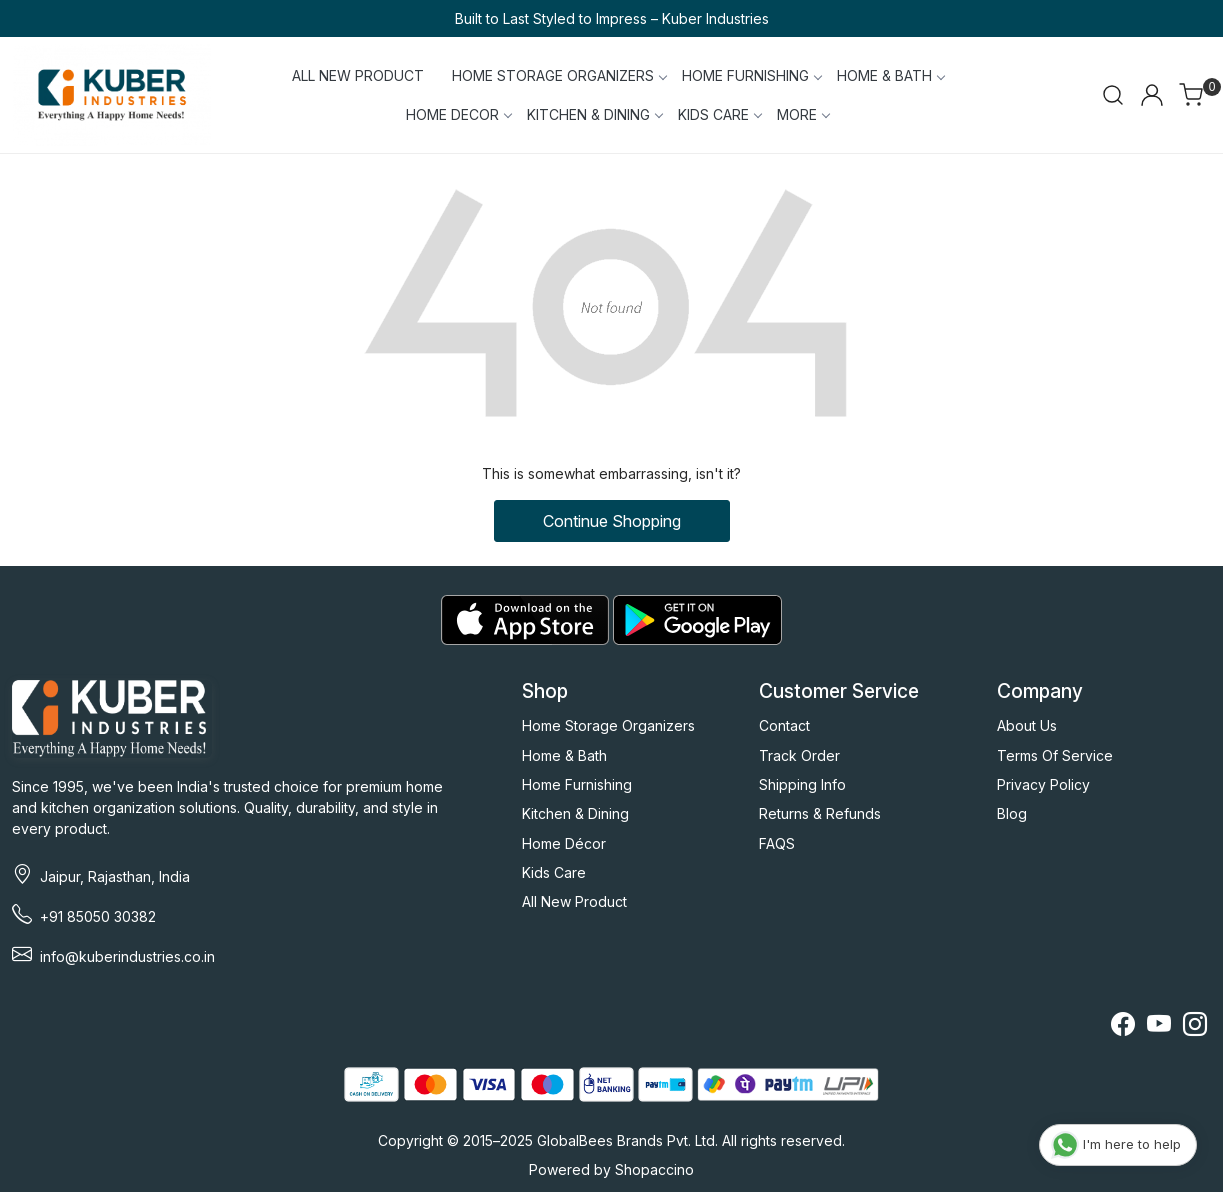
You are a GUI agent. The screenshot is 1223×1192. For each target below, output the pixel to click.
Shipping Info (802, 784)
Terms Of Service (1055, 755)
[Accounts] (1152, 95)
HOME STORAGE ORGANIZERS (559, 75)
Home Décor (564, 843)
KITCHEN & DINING (594, 114)
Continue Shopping (612, 521)
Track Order (799, 755)
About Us (1027, 725)
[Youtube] (1159, 1027)
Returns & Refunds (820, 813)
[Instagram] (1195, 1027)
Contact (784, 725)
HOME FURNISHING (751, 75)
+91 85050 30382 (98, 916)
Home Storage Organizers (608, 725)
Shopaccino (654, 1169)
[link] (1113, 95)
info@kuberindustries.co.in (127, 956)
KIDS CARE (719, 114)
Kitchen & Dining (575, 813)
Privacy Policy (1043, 784)
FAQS (777, 843)
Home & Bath (564, 755)
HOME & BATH (890, 75)
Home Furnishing (577, 784)
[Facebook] (1123, 1027)
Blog (1012, 813)
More (803, 114)
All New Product (574, 901)
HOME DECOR (458, 114)
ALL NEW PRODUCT (358, 75)
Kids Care (554, 872)
